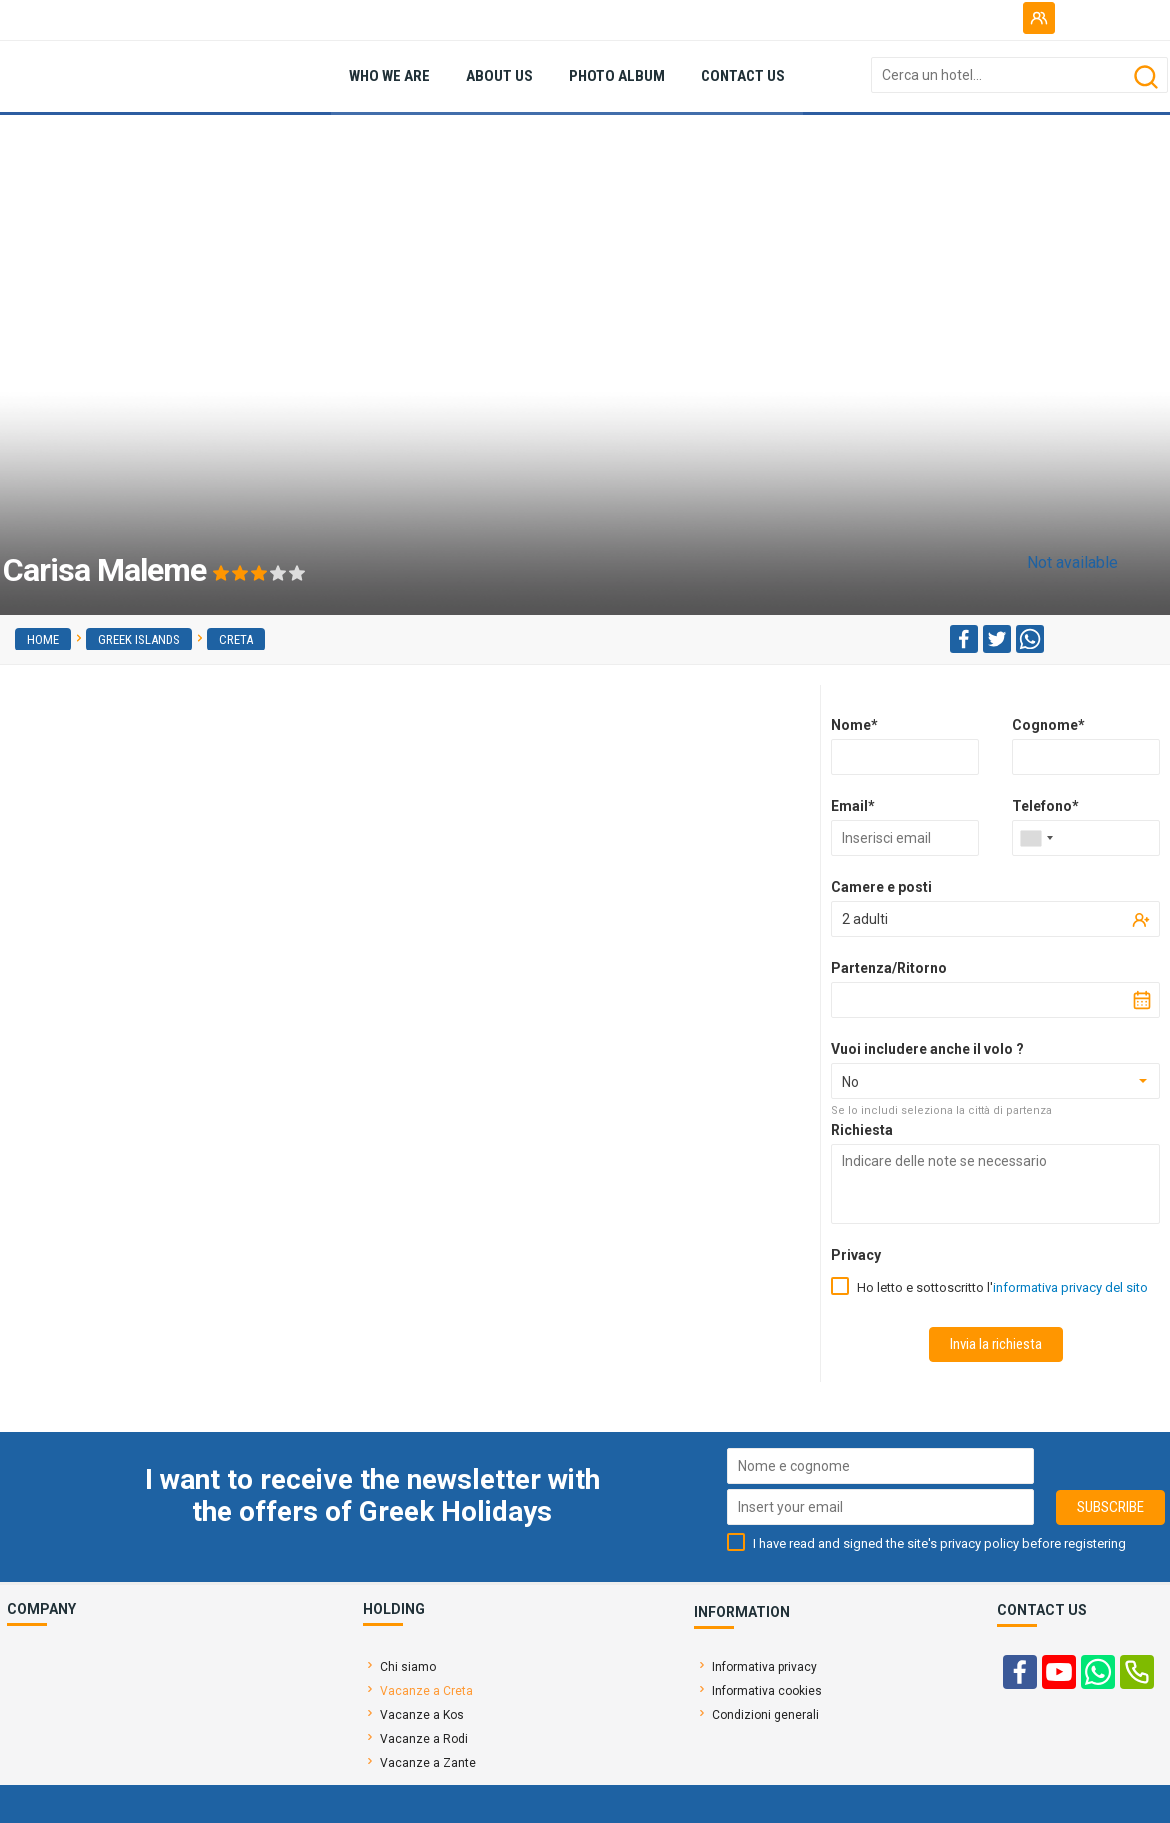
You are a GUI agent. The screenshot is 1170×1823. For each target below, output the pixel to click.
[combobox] (1036, 838)
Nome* (854, 725)
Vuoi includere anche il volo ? (927, 1049)
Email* (853, 806)
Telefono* (1045, 806)
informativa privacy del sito (1070, 1287)
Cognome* (1048, 725)
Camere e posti (881, 887)
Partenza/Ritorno (889, 968)
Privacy (856, 1255)
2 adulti (865, 919)
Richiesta (862, 1130)
